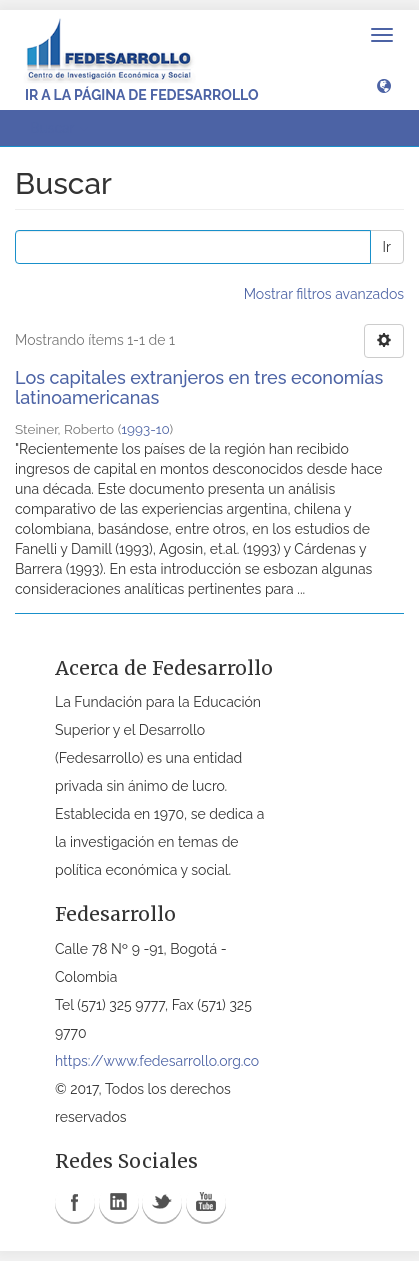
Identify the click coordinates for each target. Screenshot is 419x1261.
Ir (387, 247)
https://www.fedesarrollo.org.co (157, 1061)
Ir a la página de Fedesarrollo (142, 95)
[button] (384, 85)
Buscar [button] (59, 128)
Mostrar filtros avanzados (324, 294)
